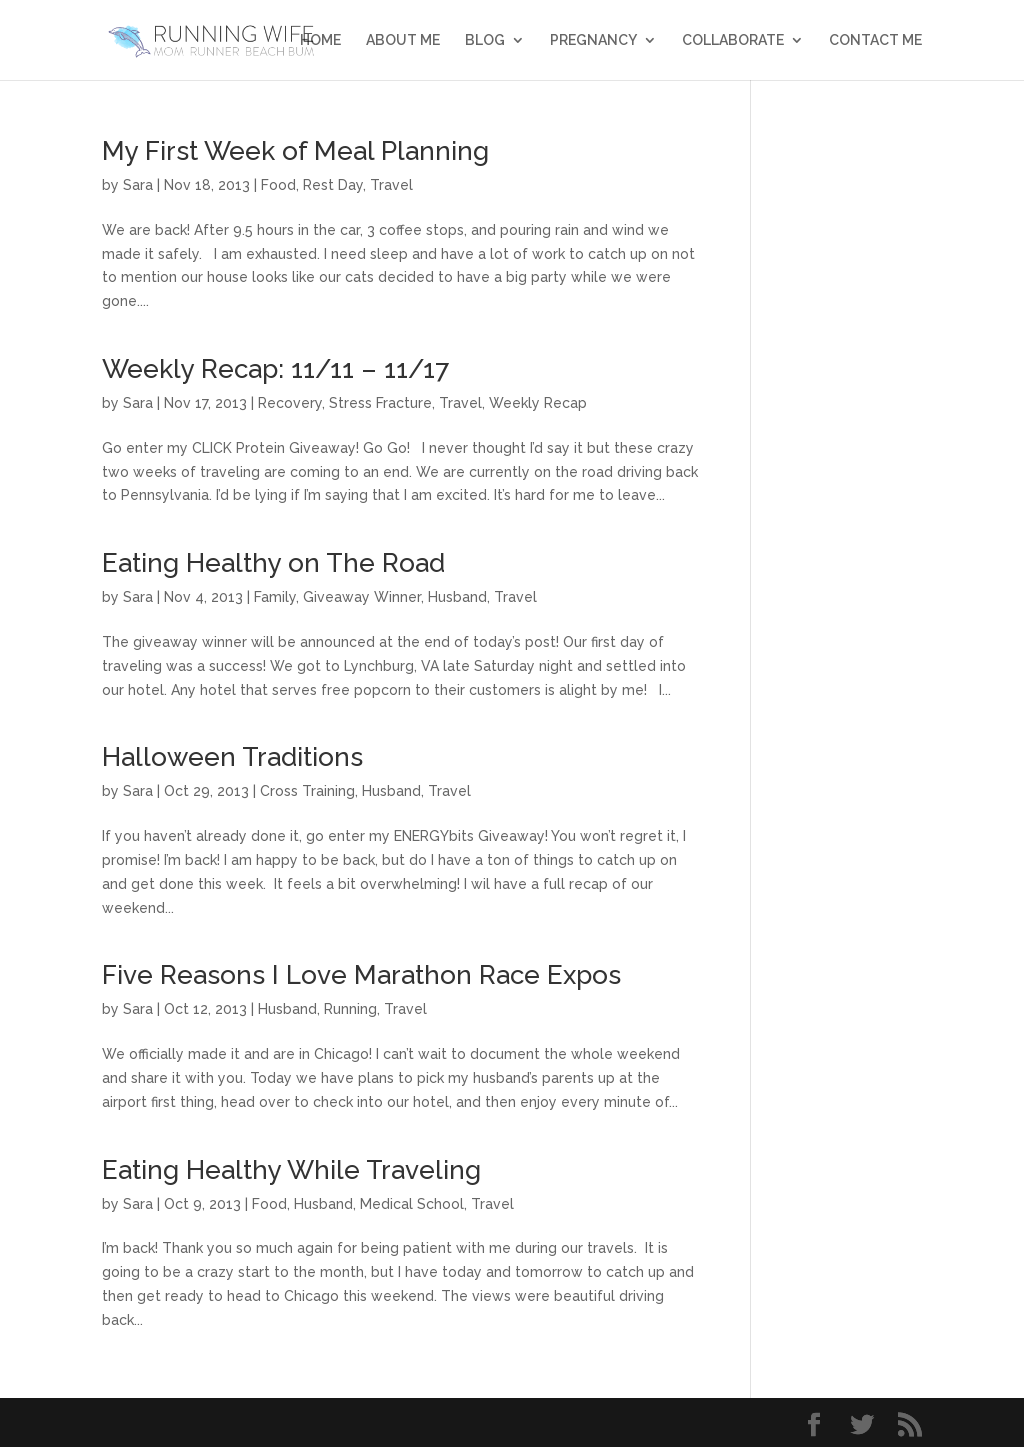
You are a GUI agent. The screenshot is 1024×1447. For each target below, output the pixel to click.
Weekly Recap (538, 403)
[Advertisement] (851, 438)
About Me (403, 40)
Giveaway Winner (362, 597)
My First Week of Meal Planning (295, 151)
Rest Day (333, 185)
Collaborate (733, 40)
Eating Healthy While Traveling (291, 1170)
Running (350, 1009)
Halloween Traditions (232, 757)
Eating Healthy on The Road (273, 563)
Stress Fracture (380, 403)
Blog (485, 40)
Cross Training (307, 791)
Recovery (290, 403)
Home (320, 40)
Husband (457, 597)
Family (275, 597)
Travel (391, 185)
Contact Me (875, 40)
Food (278, 185)
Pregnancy (593, 40)
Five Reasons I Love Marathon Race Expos (361, 975)
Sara (138, 185)
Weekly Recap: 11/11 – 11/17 (275, 369)
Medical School (412, 1204)
